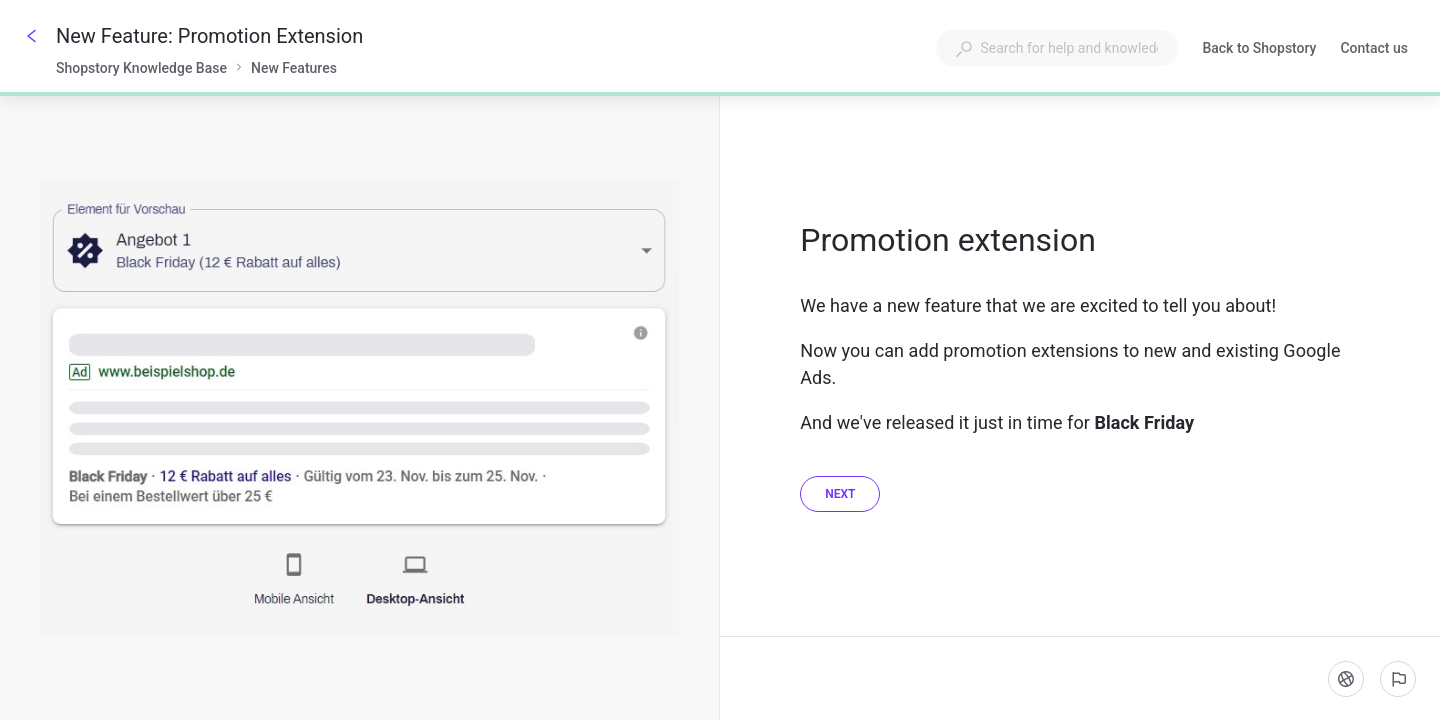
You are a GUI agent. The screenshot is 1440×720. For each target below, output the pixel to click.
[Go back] (32, 36)
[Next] (840, 494)
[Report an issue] (1398, 679)
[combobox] (1057, 48)
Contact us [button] (1374, 48)
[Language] (1346, 679)
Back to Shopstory (1259, 50)
